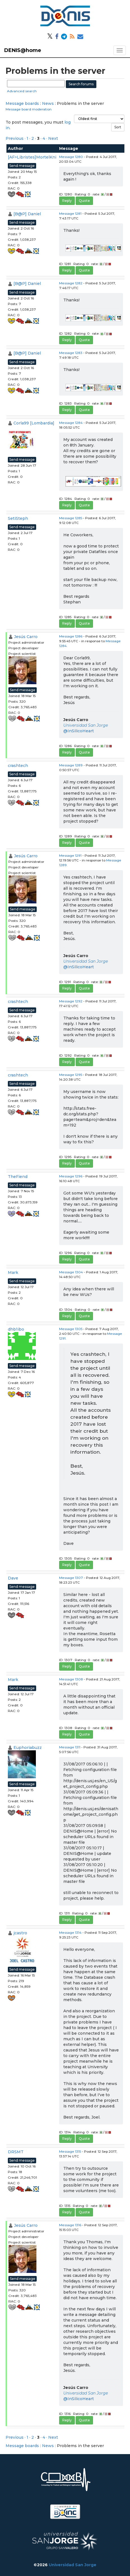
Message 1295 (70, 1075)
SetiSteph (18, 518)
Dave (13, 1578)
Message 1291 (70, 855)
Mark (13, 1272)
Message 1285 (70, 518)
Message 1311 (69, 1747)
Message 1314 (70, 1932)
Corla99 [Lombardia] (33, 423)
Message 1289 (71, 765)
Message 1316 (70, 2225)
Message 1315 (70, 2151)
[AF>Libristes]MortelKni (32, 157)
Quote (84, 201)
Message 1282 (70, 283)
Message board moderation (29, 109)
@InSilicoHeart (78, 730)
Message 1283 (70, 353)
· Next (52, 138)
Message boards (22, 103)
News (48, 103)
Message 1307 (71, 1578)
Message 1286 (70, 636)
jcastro (20, 1932)
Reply (67, 201)
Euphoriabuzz (27, 1747)
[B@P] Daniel (27, 213)
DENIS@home (22, 50)
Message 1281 (70, 213)
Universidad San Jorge (85, 725)
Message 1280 (71, 157)
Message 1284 (71, 423)
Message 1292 (70, 1001)
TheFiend (17, 1176)
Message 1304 (71, 1272)
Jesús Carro (26, 636)
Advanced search (22, 91)
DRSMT (16, 2151)
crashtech (18, 765)
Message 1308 (71, 1679)
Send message (22, 166)
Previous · (16, 138)
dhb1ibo (16, 1329)
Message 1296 (70, 1176)
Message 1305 (70, 1329)
